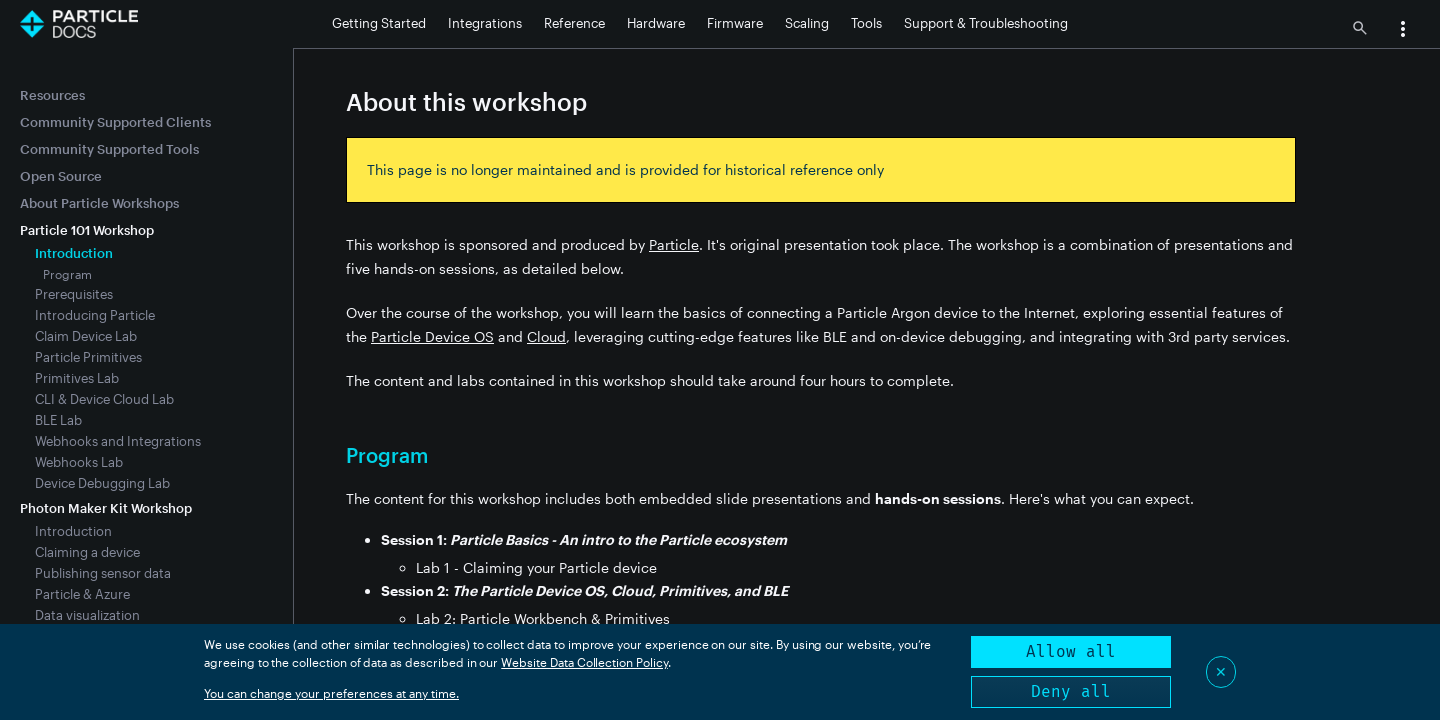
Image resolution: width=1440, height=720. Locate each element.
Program (67, 274)
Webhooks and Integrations (118, 441)
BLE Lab (58, 420)
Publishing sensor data (103, 573)
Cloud (546, 336)
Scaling (807, 23)
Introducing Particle (95, 315)
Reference (574, 23)
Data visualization (87, 615)
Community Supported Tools (109, 149)
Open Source (61, 176)
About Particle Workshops (99, 203)
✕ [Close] (1221, 671)
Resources (52, 95)
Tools (866, 23)
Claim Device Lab (86, 336)
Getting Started (379, 23)
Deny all (1071, 691)
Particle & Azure (82, 594)
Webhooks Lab (79, 462)
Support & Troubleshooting (986, 23)
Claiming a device (87, 552)
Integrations (485, 23)
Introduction (73, 531)
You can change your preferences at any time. (331, 693)
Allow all (1071, 651)
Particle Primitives (88, 357)
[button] (1403, 31)
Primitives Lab (77, 378)
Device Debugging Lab (102, 483)
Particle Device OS (432, 336)
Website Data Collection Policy (584, 662)
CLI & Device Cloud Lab (104, 399)
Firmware (735, 23)
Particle (674, 244)
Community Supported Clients (115, 122)
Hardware (656, 23)
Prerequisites (74, 294)
